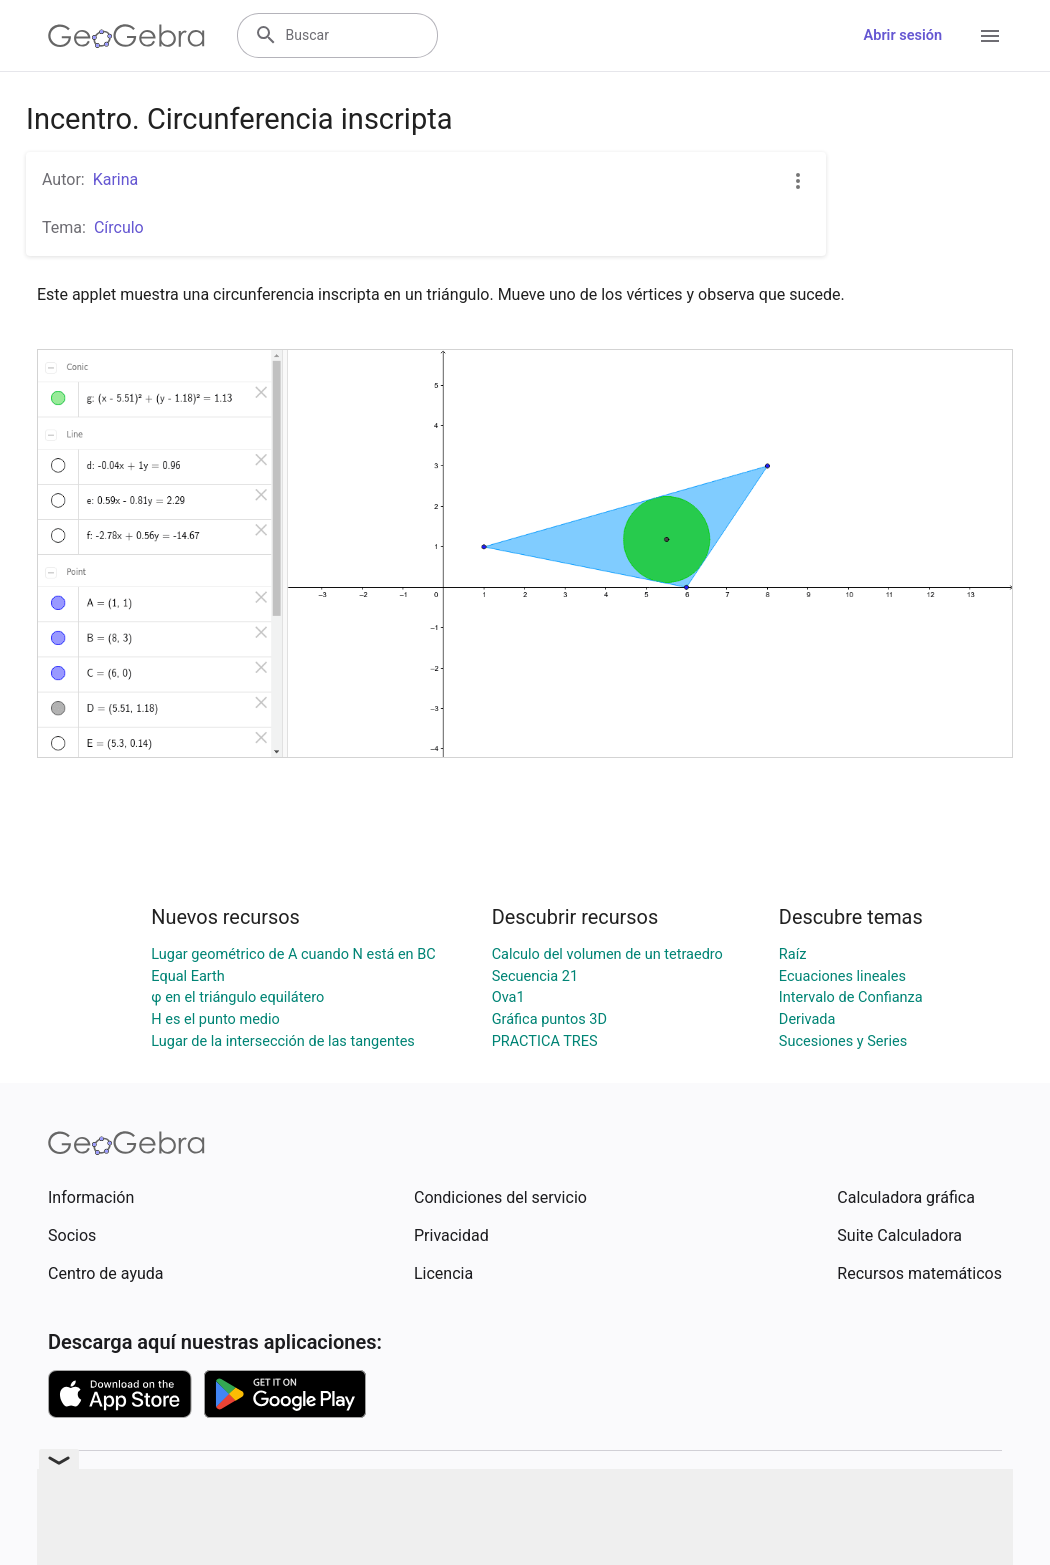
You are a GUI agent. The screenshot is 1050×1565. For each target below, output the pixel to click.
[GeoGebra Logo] (126, 36)
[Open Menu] (990, 36)
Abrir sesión (903, 35)
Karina (116, 179)
